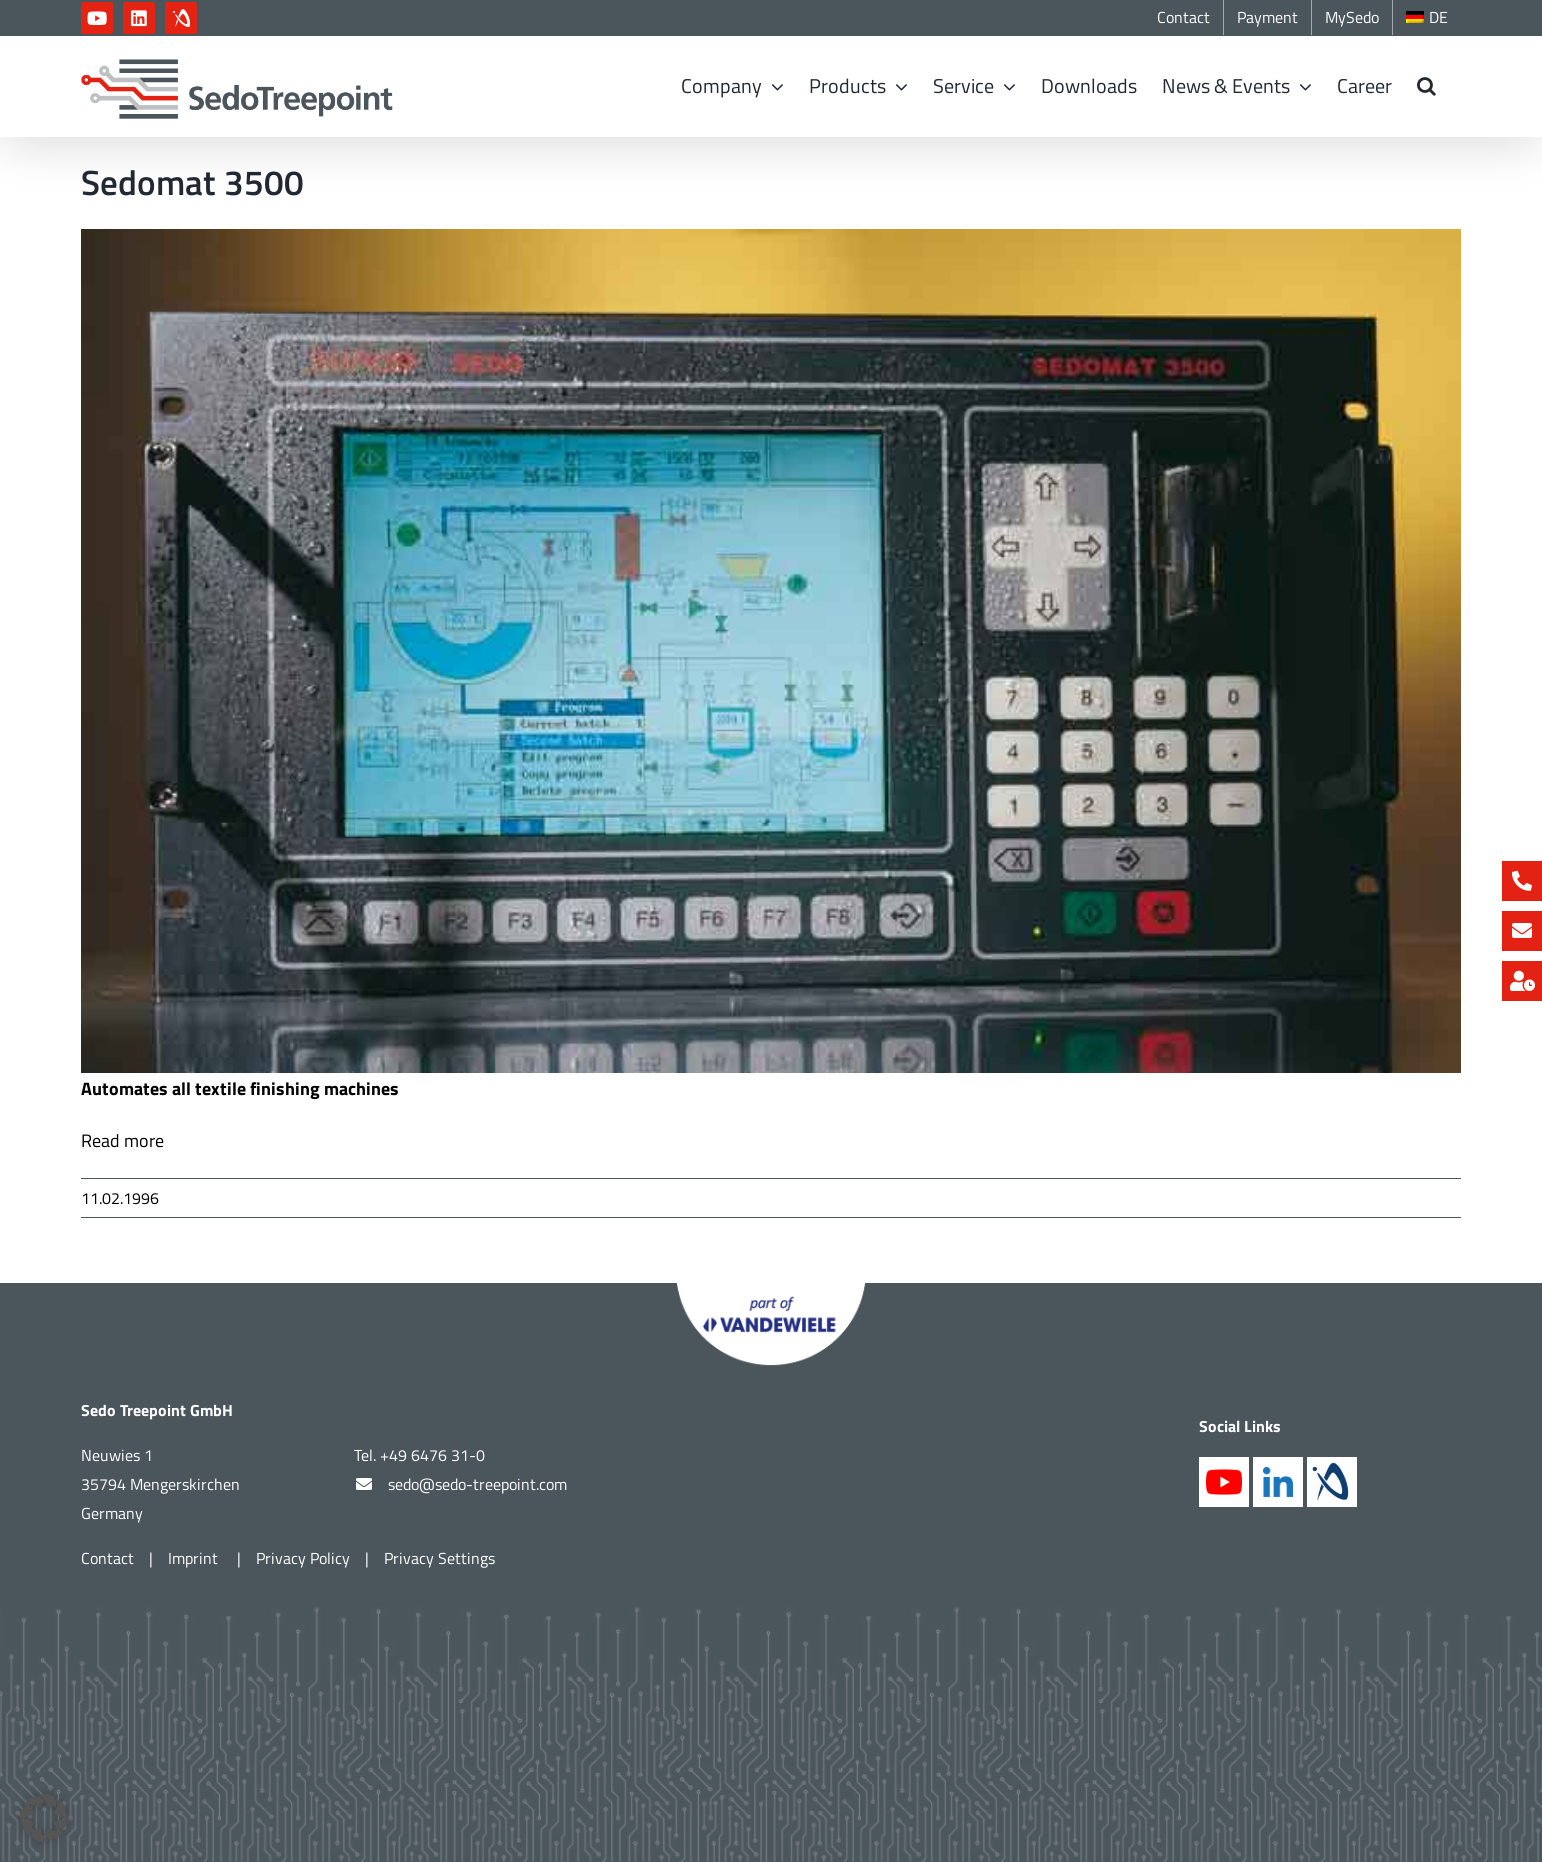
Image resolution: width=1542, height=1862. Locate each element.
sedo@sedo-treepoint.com (477, 1484)
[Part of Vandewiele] (771, 1291)
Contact (107, 1558)
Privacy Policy (303, 1558)
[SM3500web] (771, 651)
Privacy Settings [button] (439, 1558)
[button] (1426, 86)
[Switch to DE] (1427, 17)
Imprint (195, 1558)
